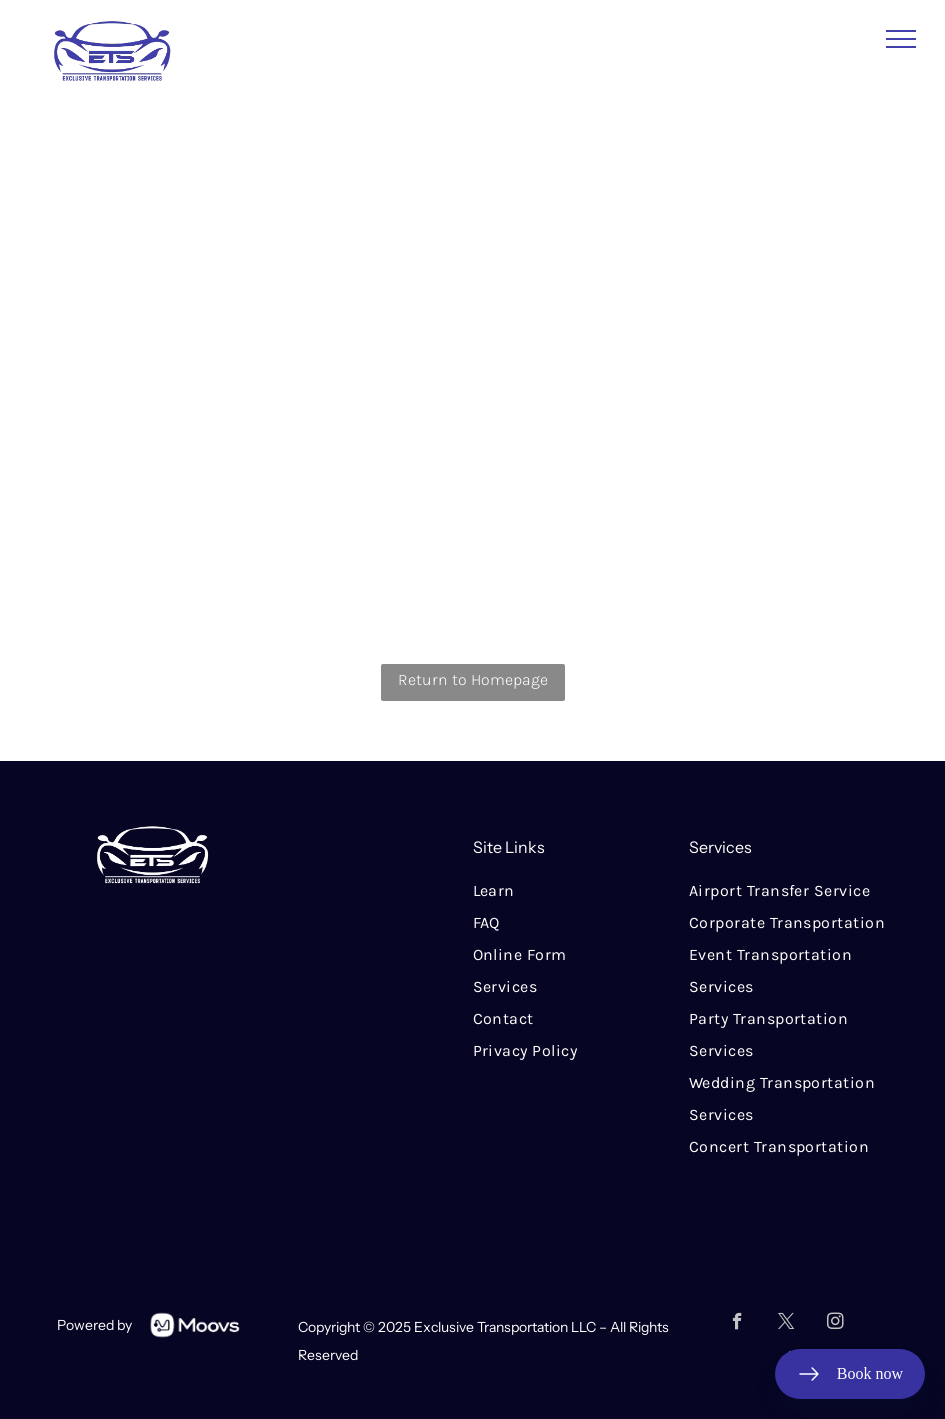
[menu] (901, 39)
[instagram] (835, 1324)
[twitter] (786, 1324)
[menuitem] (581, 891)
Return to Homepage (473, 679)
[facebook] (737, 1324)
